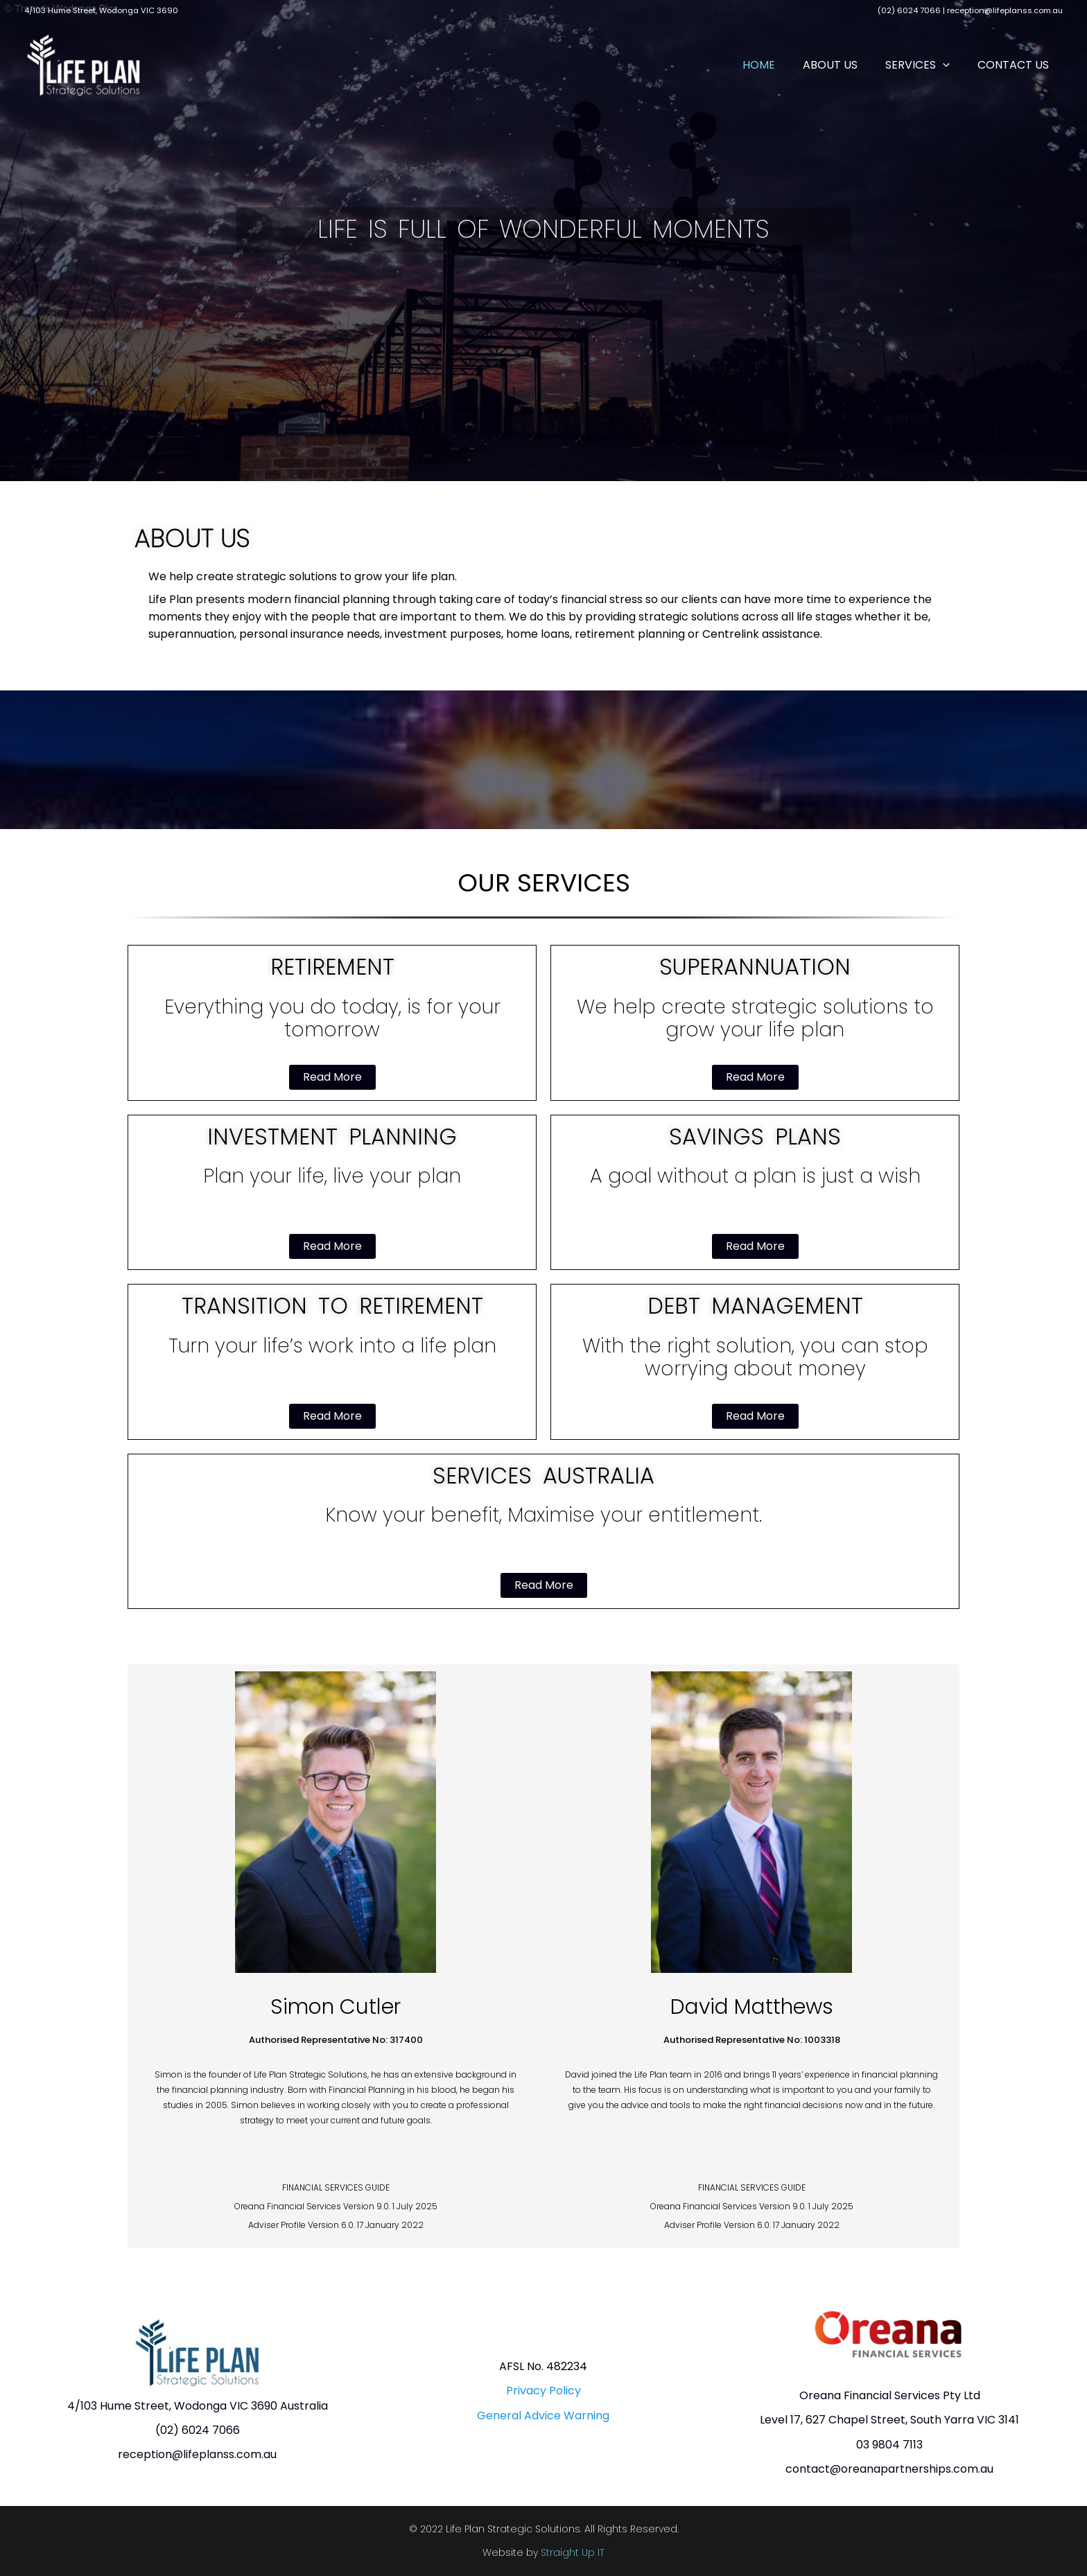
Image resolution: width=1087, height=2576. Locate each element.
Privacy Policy (543, 2391)
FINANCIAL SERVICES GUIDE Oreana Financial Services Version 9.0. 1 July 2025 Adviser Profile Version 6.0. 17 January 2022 (335, 2206)
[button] (953, 65)
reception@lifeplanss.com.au (1005, 10)
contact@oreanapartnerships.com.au (889, 2469)
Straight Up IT (573, 2552)
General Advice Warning (543, 2415)
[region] (543, 240)
